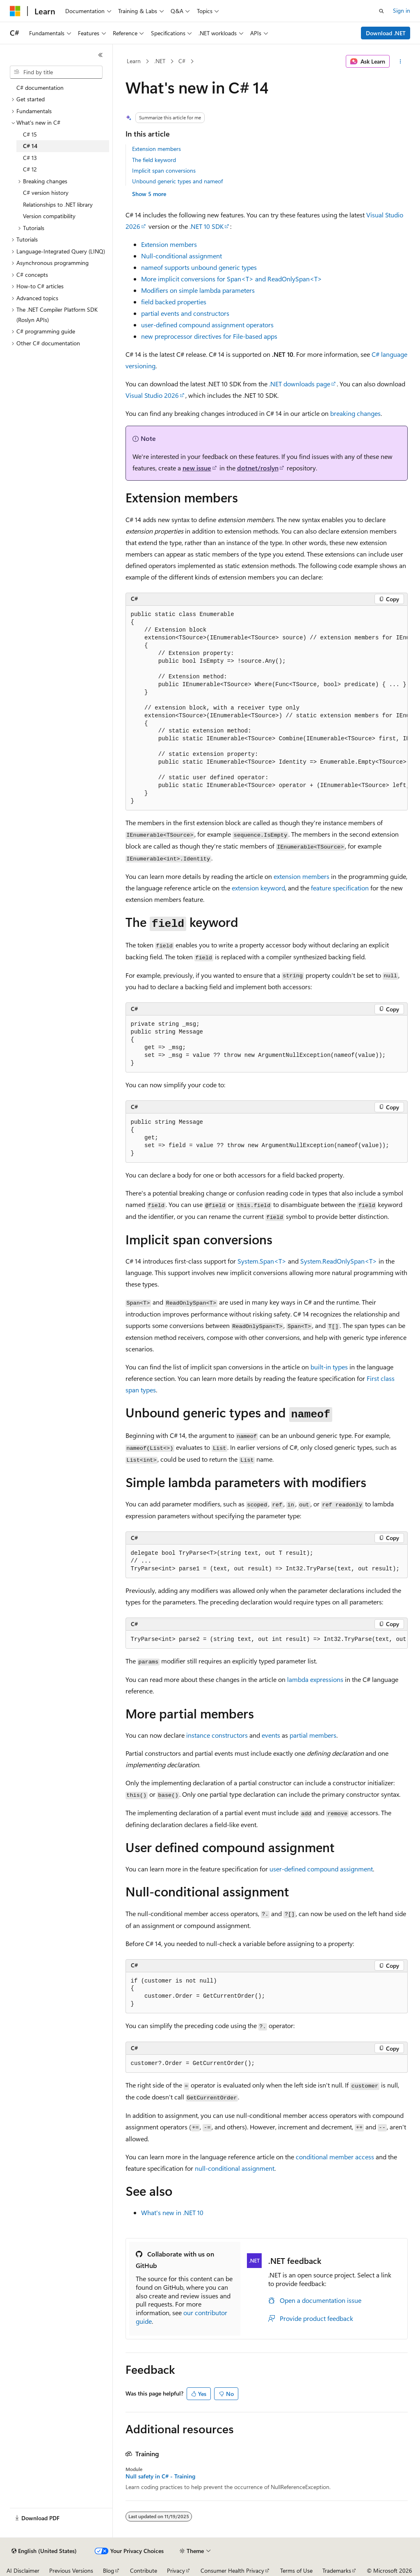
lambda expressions (315, 1679)
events (271, 1735)
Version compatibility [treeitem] (49, 216)
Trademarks (336, 2570)
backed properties (173, 301)
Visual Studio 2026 (152, 395)
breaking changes (355, 413)
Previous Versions (71, 2570)
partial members (313, 1735)
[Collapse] (100, 55)
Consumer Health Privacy (232, 2570)
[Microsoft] (15, 11)
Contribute (143, 2570)
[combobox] (56, 72)
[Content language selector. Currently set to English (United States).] (44, 2551)
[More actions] (400, 61)
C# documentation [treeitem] (40, 87)
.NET (159, 61)
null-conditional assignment (234, 2168)
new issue (197, 467)
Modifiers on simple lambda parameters (198, 290)
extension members (301, 876)
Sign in (401, 10)
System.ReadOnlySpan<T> (338, 1261)
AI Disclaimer (23, 2570)
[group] (267, 708)
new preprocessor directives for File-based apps (209, 336)
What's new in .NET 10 (172, 2212)
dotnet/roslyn (257, 467)
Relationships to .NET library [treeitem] (58, 204)
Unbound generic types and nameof (177, 181)
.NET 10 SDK (206, 226)
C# (181, 61)
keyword (258, 887)
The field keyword (154, 160)
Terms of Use (296, 2570)
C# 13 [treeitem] (30, 158)
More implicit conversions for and (231, 278)
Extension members (156, 149)
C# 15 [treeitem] (30, 134)
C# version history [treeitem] (45, 192)
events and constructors (185, 313)
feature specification (340, 887)
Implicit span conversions (164, 170)
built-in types (329, 1366)
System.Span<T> (261, 1261)
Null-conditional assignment (181, 255)
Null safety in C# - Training (160, 2476)
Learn (134, 61)
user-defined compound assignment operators (207, 324)
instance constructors (217, 1735)
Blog (108, 2570)
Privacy (176, 2570)
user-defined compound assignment (321, 1868)
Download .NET (386, 33)
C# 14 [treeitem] (30, 146)
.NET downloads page (299, 383)
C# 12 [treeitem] (30, 169)
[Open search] (381, 11)
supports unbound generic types (199, 267)
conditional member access (335, 2156)
